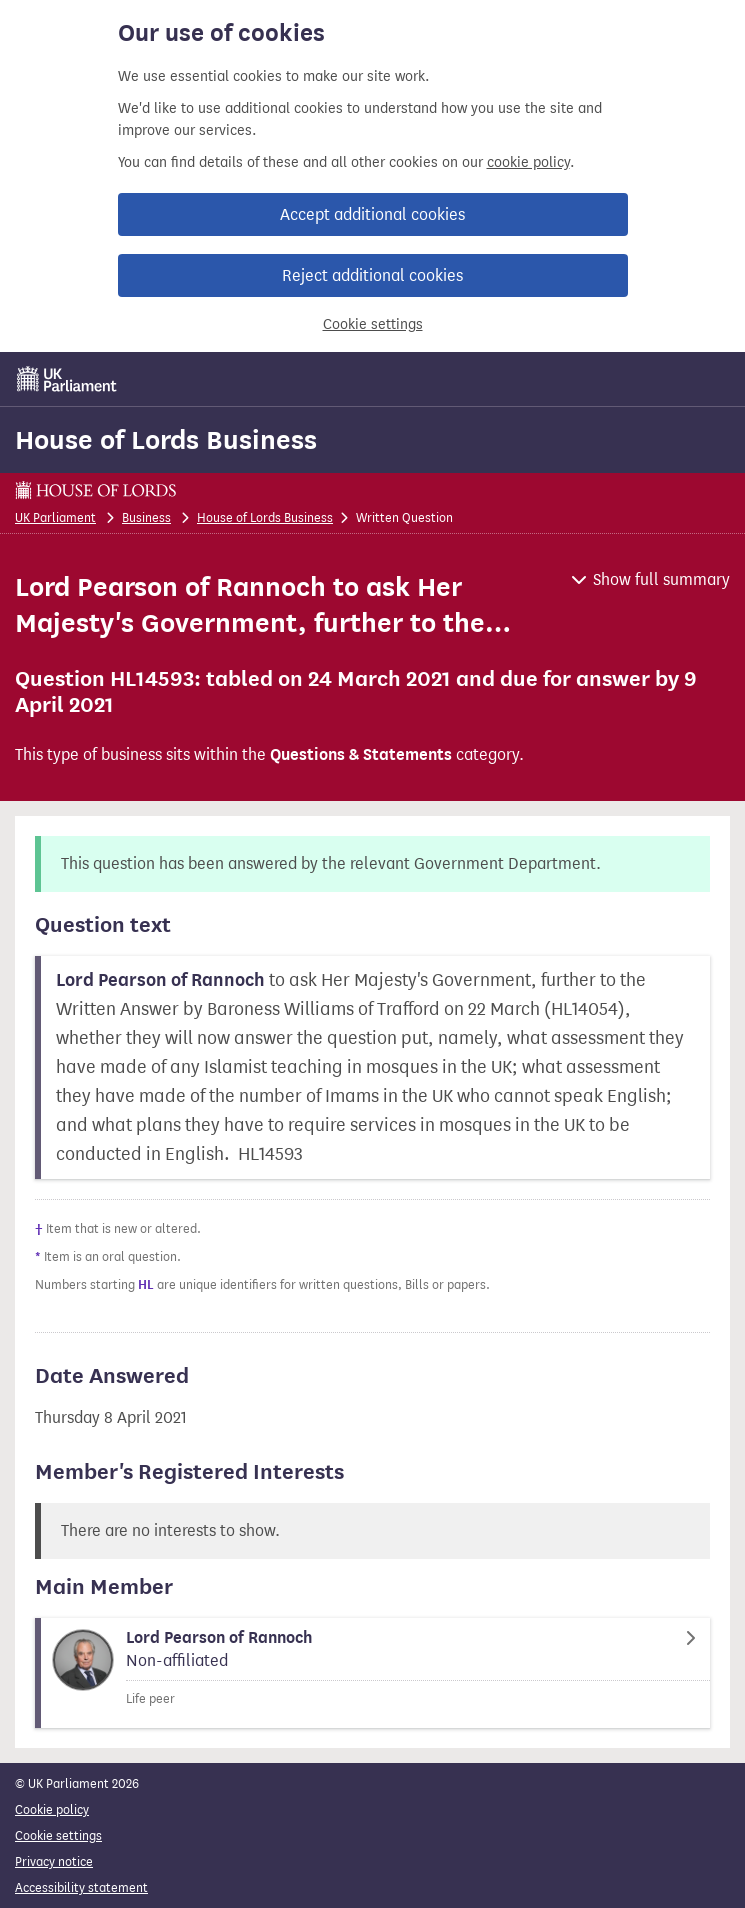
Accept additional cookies (372, 214)
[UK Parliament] (67, 379)
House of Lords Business (166, 440)
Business (146, 517)
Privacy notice (54, 1861)
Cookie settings (373, 324)
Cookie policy (52, 1809)
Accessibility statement (81, 1887)
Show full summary (661, 579)
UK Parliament (55, 517)
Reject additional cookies (372, 275)
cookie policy (528, 162)
